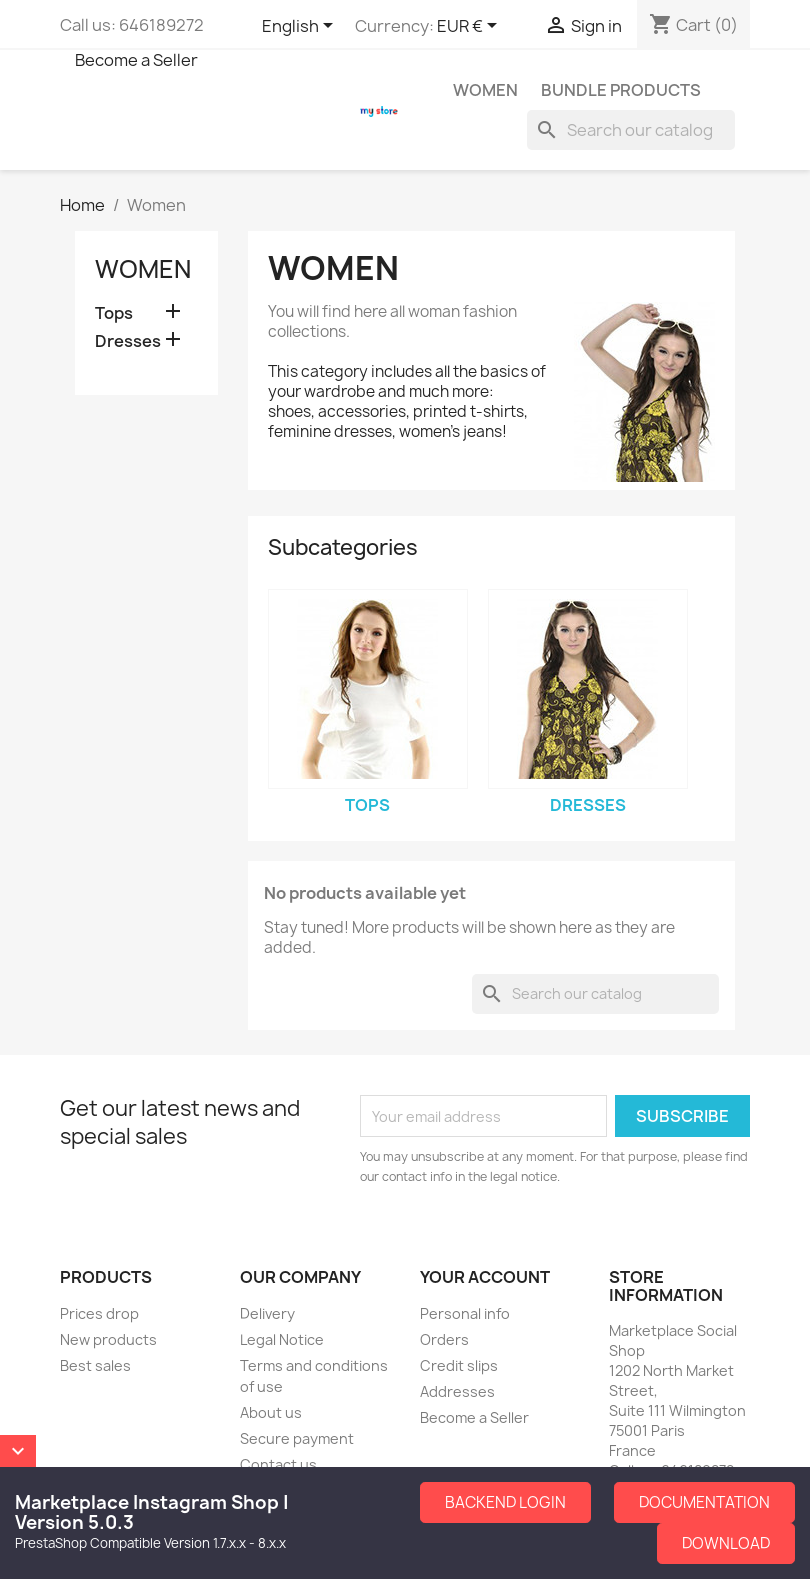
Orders (444, 1339)
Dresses (128, 341)
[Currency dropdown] (470, 27)
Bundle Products (621, 90)
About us (271, 1412)
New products (108, 1339)
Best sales (95, 1365)
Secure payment (297, 1438)
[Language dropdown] (301, 27)
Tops (114, 313)
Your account (485, 1277)
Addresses (457, 1391)
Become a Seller (136, 60)
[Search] (631, 130)
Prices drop (99, 1313)
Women (485, 90)
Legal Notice (282, 1339)
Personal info (465, 1313)
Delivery (267, 1313)
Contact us (278, 1464)
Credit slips (459, 1365)
